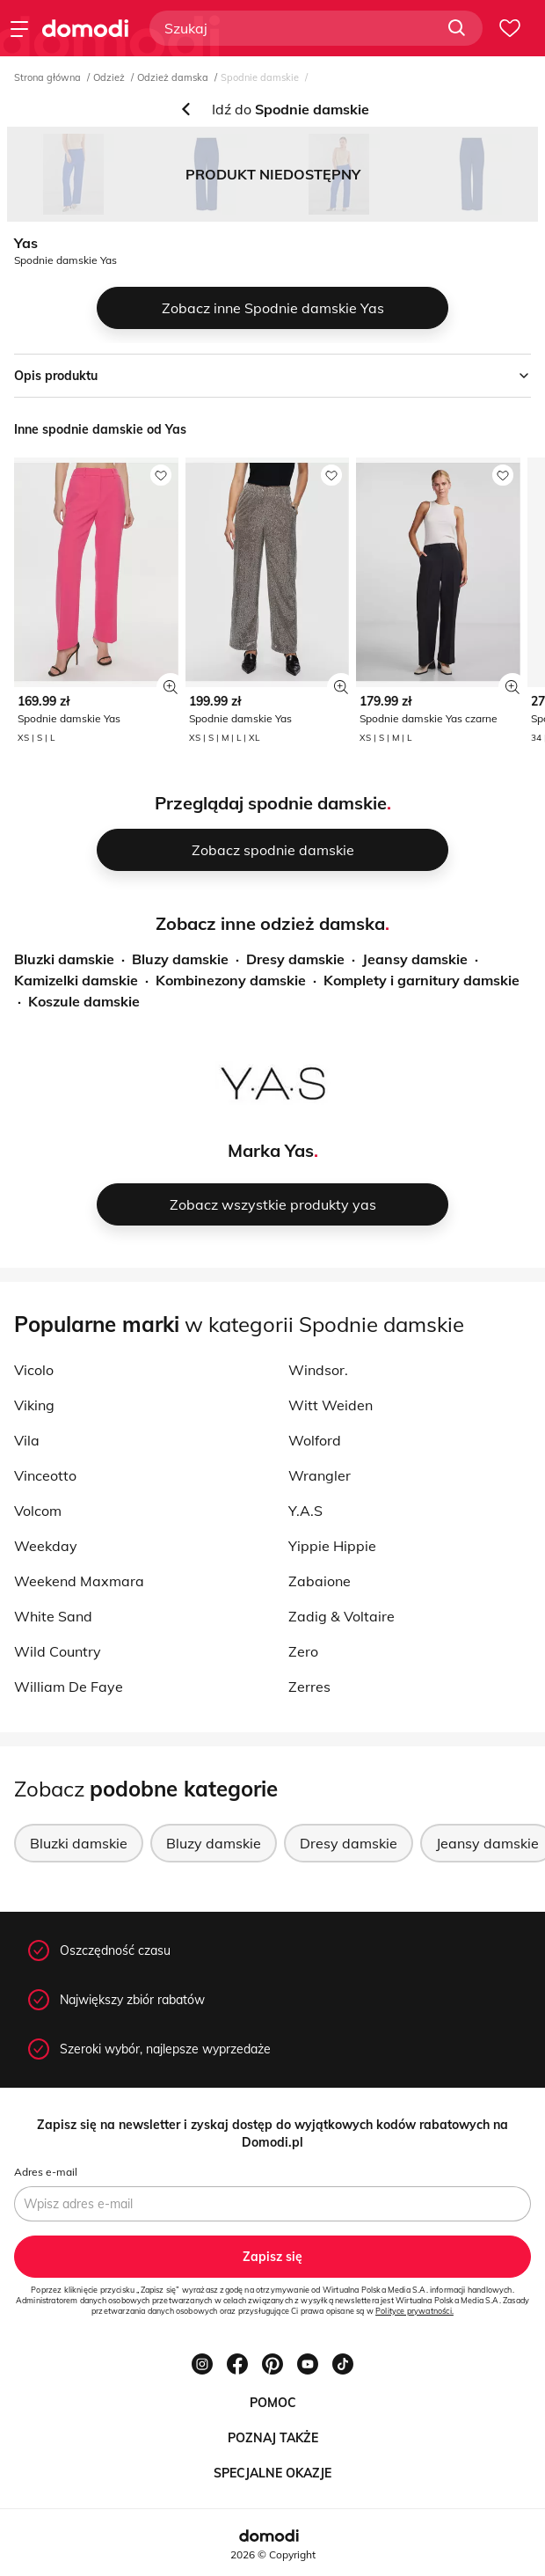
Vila (27, 1440)
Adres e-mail (45, 2171)
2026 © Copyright (273, 2554)
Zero (303, 1651)
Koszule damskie (84, 1001)
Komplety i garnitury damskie (421, 980)
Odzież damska (172, 77)
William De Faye (68, 1686)
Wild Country (57, 1651)
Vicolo (34, 1370)
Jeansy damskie (415, 959)
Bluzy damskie (180, 959)
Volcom (38, 1510)
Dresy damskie (295, 959)
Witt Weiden (330, 1405)
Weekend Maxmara (79, 1581)
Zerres (309, 1686)
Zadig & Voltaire (341, 1616)
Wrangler (319, 1475)
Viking (34, 1405)
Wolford (314, 1440)
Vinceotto (45, 1475)
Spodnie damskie (260, 77)
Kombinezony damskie (231, 980)
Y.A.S (305, 1510)
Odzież (109, 77)
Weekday (45, 1546)
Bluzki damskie (64, 959)
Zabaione (319, 1581)
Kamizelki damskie (76, 980)
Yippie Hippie (332, 1546)
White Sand (53, 1616)
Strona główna (47, 77)
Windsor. (318, 1370)
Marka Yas (271, 1150)
